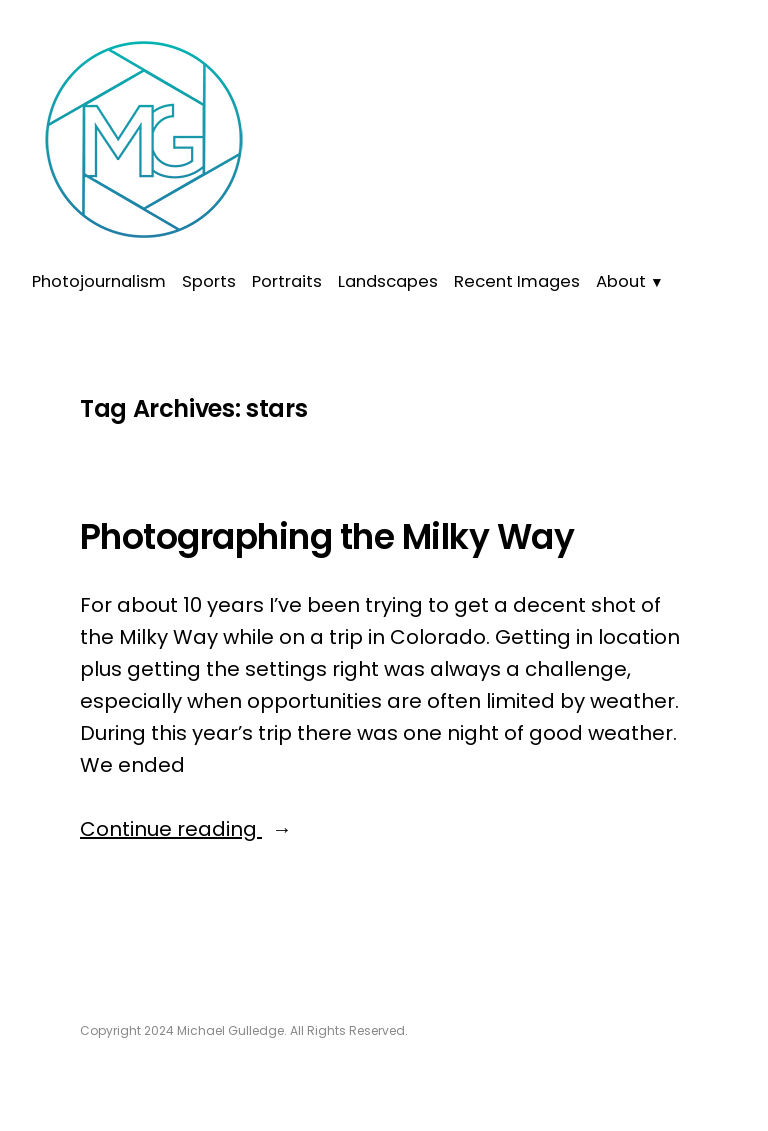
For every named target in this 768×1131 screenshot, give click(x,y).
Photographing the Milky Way (327, 537)
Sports (209, 281)
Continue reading (251, 829)
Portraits (287, 281)
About (621, 281)
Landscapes (388, 281)
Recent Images (517, 281)
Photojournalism (99, 281)
